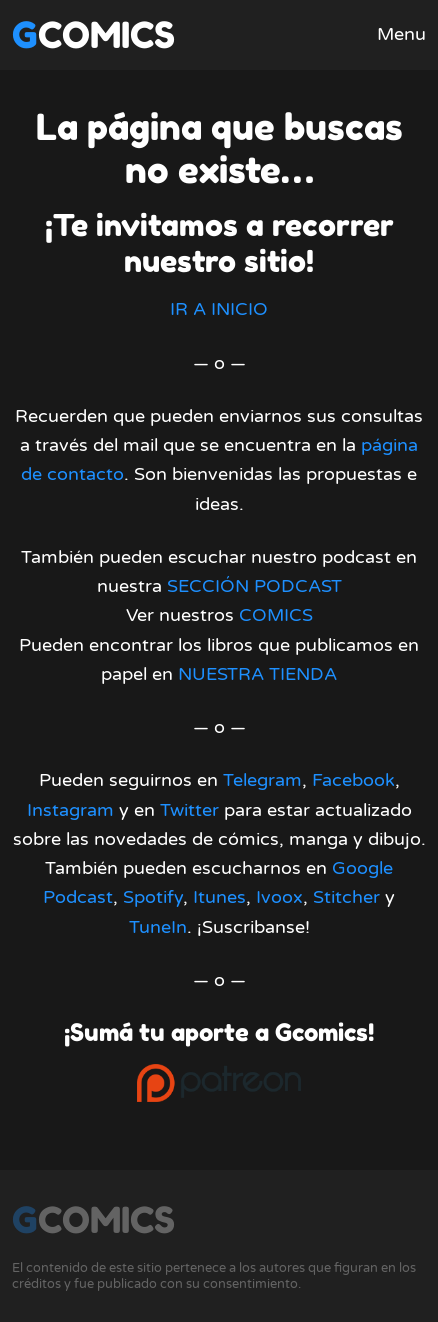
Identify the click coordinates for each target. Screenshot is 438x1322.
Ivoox (279, 897)
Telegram (262, 780)
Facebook (353, 780)
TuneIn (158, 927)
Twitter (189, 810)
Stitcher (346, 897)
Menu (401, 34)
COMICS (276, 615)
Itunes (219, 897)
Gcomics (93, 34)
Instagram (70, 810)
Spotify (153, 897)
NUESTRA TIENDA (257, 674)
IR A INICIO (219, 309)
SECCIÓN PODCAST (254, 586)
